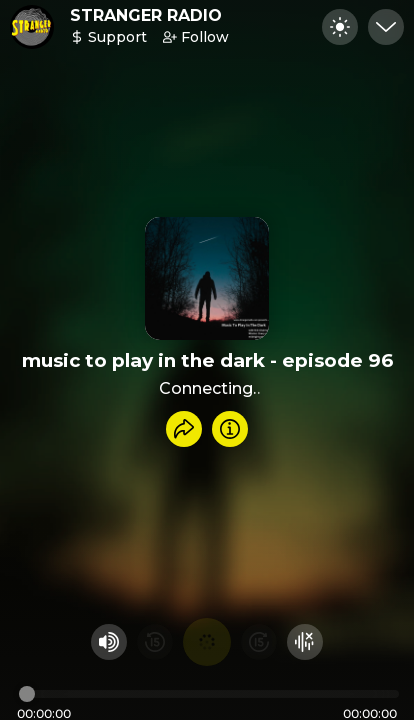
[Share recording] (184, 429)
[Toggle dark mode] (340, 27)
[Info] (230, 429)
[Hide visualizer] (305, 642)
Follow (196, 37)
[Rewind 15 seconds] (155, 642)
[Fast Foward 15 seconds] (259, 642)
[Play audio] (207, 642)
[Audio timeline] (209, 694)
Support (108, 37)
